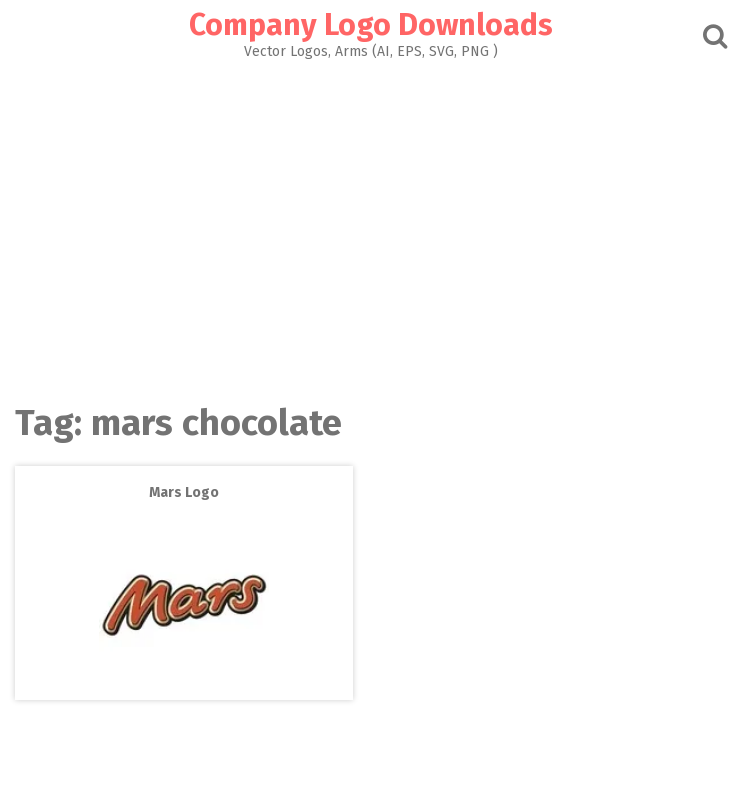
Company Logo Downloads (371, 25)
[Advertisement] (371, 226)
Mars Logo (184, 492)
